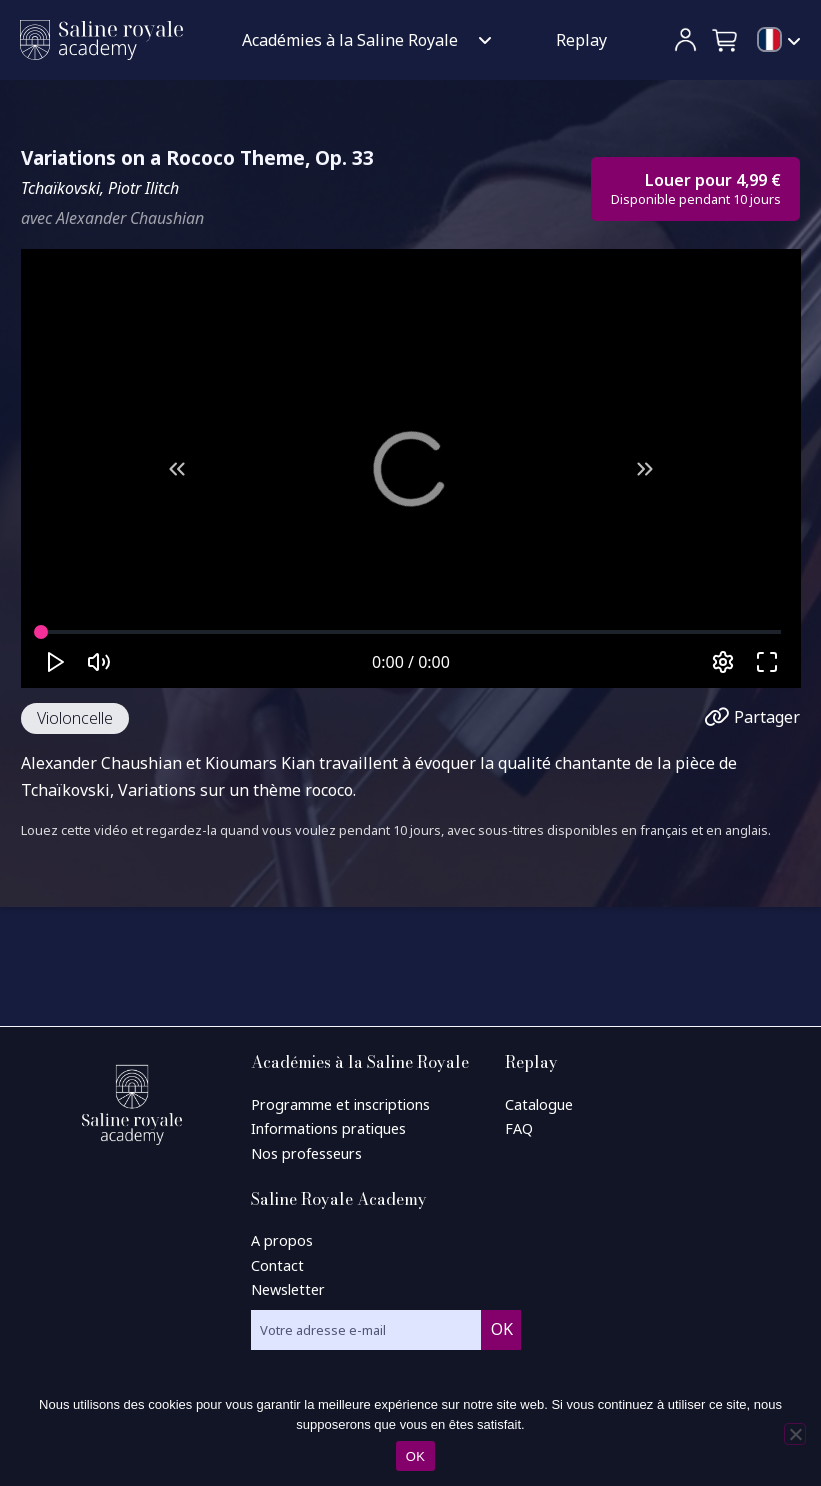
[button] (726, 40)
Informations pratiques (328, 1128)
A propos (282, 1240)
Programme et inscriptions (340, 1104)
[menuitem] (779, 41)
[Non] (795, 1434)
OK (415, 1456)
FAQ (519, 1128)
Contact (277, 1265)
